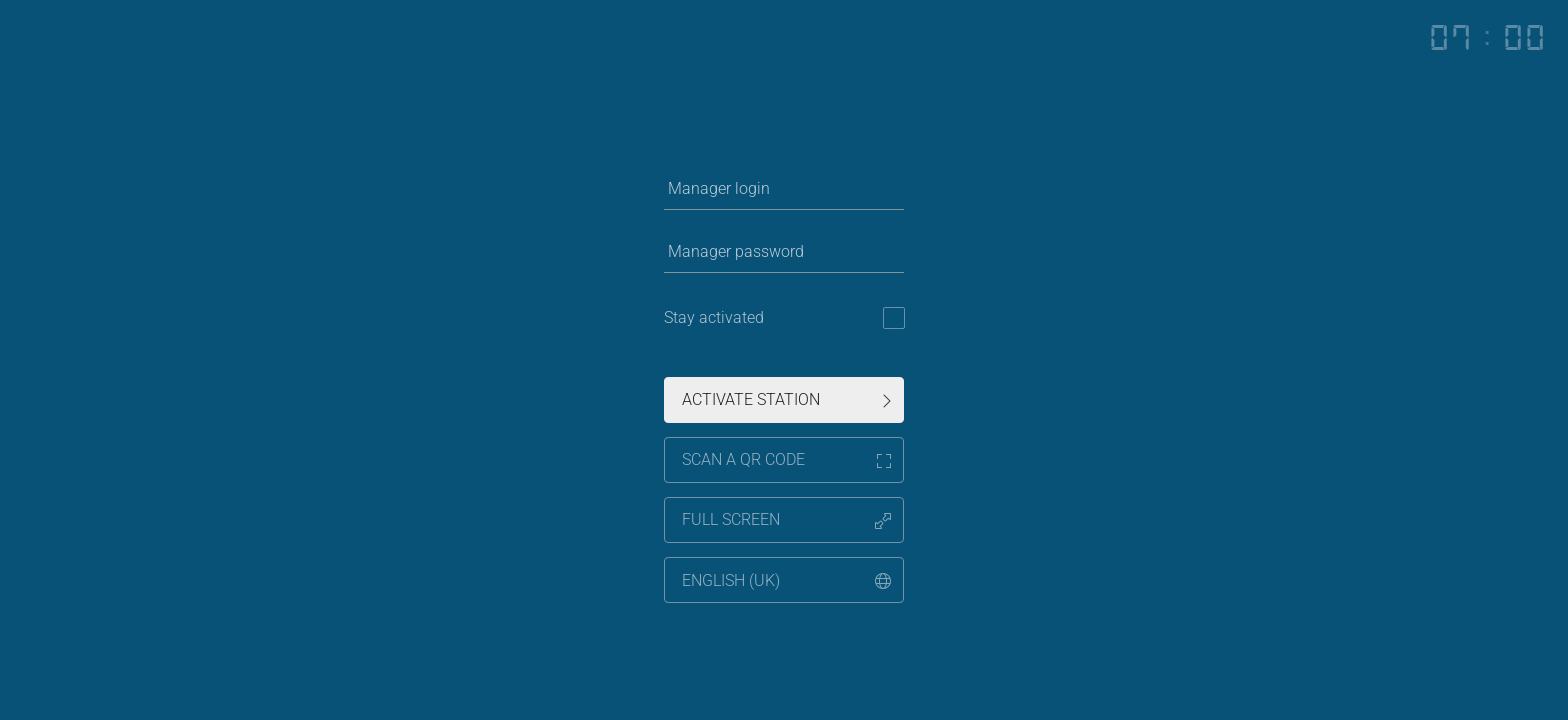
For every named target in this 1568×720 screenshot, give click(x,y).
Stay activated (714, 317)
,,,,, (786, 580)
